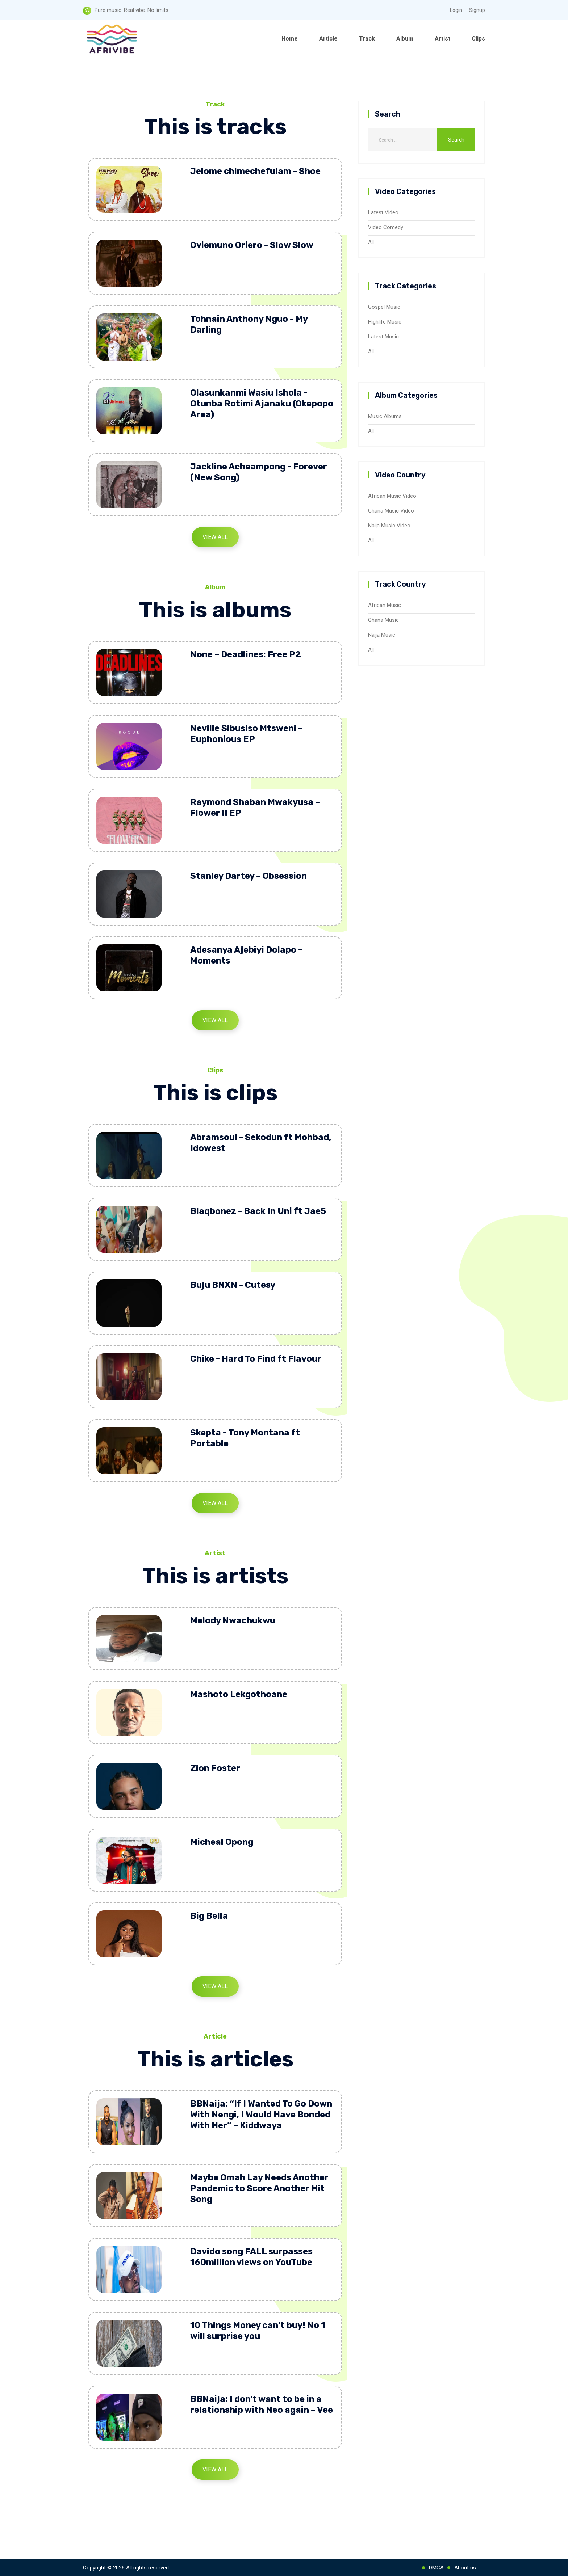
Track (367, 38)
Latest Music (383, 336)
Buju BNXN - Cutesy (232, 1285)
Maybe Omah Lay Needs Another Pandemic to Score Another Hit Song (259, 2188)
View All (215, 537)
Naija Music (381, 635)
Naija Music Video (389, 525)
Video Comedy (385, 227)
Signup (477, 10)
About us (465, 2567)
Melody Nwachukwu (232, 1620)
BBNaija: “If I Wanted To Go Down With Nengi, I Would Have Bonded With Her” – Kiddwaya (261, 2114)
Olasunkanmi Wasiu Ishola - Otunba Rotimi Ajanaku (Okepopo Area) (261, 404)
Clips (478, 38)
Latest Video (383, 212)
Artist (442, 38)
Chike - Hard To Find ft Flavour (255, 1359)
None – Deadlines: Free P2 (245, 654)
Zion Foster (215, 1768)
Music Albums (385, 416)
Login (456, 10)
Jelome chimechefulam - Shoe (255, 171)
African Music (384, 605)
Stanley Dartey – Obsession (248, 876)
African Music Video (392, 496)
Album (404, 38)
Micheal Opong (221, 1842)
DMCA (436, 2567)
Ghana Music (383, 620)
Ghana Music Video (391, 510)
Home (289, 38)
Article (328, 38)
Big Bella (209, 1916)
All (371, 242)
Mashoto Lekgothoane (238, 1694)
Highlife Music (384, 322)
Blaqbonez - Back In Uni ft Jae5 (258, 1211)
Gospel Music (384, 307)
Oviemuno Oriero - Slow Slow (251, 245)
